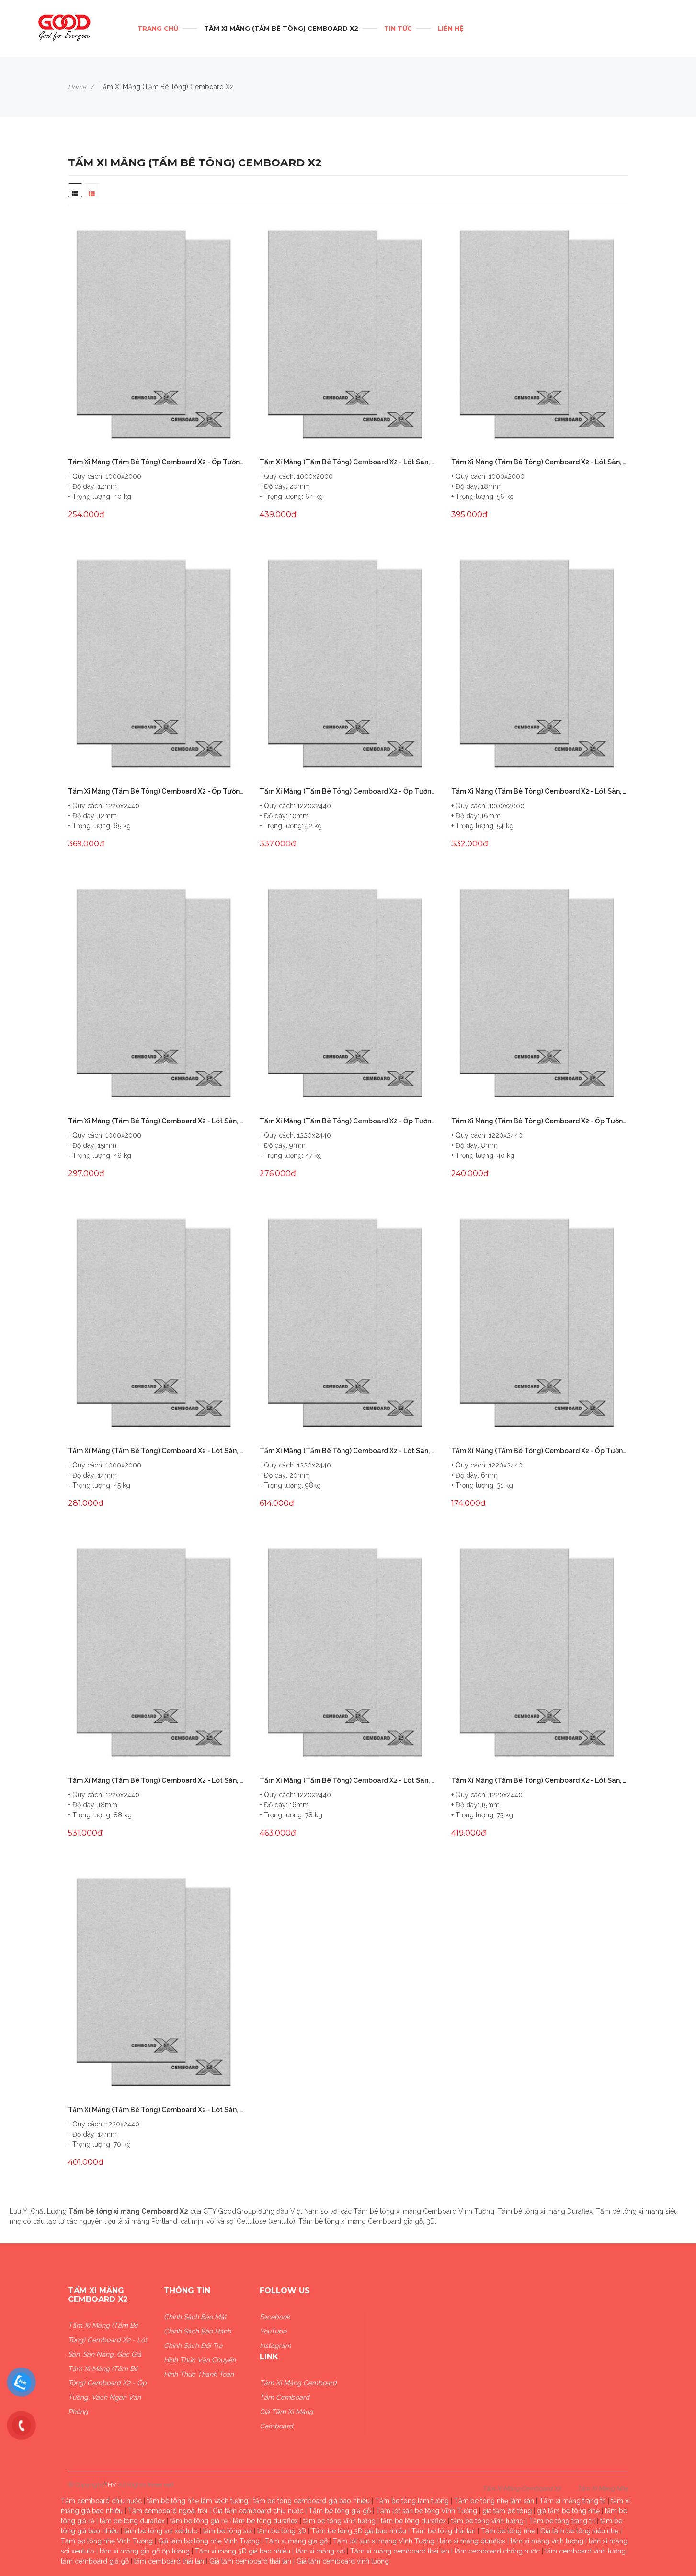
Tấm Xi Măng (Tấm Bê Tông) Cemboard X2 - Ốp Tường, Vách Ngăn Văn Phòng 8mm (539, 1121)
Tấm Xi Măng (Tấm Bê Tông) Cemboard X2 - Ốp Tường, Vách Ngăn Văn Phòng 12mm (156, 791)
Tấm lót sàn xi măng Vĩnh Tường (383, 2541)
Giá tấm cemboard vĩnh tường (343, 2561)
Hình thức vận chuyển (200, 2360)
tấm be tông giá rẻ (199, 2521)
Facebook (275, 2317)
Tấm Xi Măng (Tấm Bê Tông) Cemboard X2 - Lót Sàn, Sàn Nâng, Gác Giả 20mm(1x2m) (348, 462)
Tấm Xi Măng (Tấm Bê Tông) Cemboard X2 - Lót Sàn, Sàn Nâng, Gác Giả (107, 2340)
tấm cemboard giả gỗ (95, 2561)
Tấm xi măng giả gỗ (296, 2541)
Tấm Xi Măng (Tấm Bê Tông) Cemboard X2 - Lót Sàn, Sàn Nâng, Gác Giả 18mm (156, 1780)
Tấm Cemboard (284, 2397)
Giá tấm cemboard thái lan (250, 2561)
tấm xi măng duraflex (472, 2541)
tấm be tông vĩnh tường (339, 2521)
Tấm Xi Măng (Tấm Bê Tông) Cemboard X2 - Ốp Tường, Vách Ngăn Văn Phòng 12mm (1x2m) (156, 462)
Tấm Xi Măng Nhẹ (602, 2488)
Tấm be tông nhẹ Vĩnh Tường (107, 2541)
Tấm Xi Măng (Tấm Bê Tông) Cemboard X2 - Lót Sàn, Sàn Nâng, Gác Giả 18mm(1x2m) (539, 462)
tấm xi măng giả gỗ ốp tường (145, 2551)
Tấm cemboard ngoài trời (167, 2511)
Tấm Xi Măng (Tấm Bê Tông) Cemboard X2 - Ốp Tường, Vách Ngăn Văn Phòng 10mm (348, 791)
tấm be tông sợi (227, 2531)
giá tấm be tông (507, 2511)
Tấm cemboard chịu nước (101, 2501)
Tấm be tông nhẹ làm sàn (494, 2501)
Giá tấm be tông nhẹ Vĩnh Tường (209, 2541)
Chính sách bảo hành (197, 2331)
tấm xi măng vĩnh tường (547, 2541)
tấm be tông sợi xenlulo (161, 2531)
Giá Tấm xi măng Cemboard (286, 2419)
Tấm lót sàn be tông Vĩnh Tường (426, 2511)
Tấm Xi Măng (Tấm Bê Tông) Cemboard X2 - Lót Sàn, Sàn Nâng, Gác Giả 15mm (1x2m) (156, 1121)
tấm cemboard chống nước (497, 2551)
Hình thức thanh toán (199, 2374)
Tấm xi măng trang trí (572, 2501)
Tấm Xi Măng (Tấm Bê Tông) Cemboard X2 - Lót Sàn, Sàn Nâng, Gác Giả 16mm (348, 1780)
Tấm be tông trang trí (562, 2521)
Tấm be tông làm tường (412, 2501)
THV (110, 2484)
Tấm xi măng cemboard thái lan (399, 2551)
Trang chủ (157, 28)
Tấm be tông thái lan (443, 2531)
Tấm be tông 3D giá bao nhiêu (358, 2531)
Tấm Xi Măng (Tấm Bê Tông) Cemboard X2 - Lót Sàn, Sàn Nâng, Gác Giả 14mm (156, 2110)
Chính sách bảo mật (195, 2317)
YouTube (273, 2331)
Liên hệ (451, 28)
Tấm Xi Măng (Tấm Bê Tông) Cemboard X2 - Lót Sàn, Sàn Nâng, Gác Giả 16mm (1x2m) (539, 791)
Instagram (275, 2345)
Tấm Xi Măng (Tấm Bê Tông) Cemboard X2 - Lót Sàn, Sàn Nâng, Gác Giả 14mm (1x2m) (156, 1451)
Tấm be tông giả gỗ (339, 2511)
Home (77, 87)
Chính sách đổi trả (193, 2345)
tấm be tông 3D (281, 2531)
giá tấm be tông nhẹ (568, 2511)
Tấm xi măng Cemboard (298, 2383)
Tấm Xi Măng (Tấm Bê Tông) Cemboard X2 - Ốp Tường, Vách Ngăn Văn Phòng (107, 2390)
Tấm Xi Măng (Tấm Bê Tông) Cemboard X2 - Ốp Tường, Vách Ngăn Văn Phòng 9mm (348, 1121)
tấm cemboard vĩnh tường (585, 2551)
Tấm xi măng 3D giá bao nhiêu (242, 2551)
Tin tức (398, 28)
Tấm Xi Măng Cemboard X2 (521, 2488)
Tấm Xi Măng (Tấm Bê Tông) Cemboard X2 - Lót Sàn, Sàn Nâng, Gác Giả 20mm (348, 1451)
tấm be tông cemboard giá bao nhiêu (311, 2501)
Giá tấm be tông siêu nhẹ (579, 2531)
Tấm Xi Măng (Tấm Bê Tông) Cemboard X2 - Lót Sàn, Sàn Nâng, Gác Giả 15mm (539, 1780)
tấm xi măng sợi (320, 2551)
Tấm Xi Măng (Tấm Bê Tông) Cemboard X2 (281, 28)
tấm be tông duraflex (132, 2521)
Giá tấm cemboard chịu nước (258, 2511)
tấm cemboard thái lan (169, 2561)
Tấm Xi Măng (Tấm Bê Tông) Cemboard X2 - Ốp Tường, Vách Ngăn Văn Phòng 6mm (539, 1451)
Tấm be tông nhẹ (508, 2531)
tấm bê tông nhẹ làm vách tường (197, 2501)
